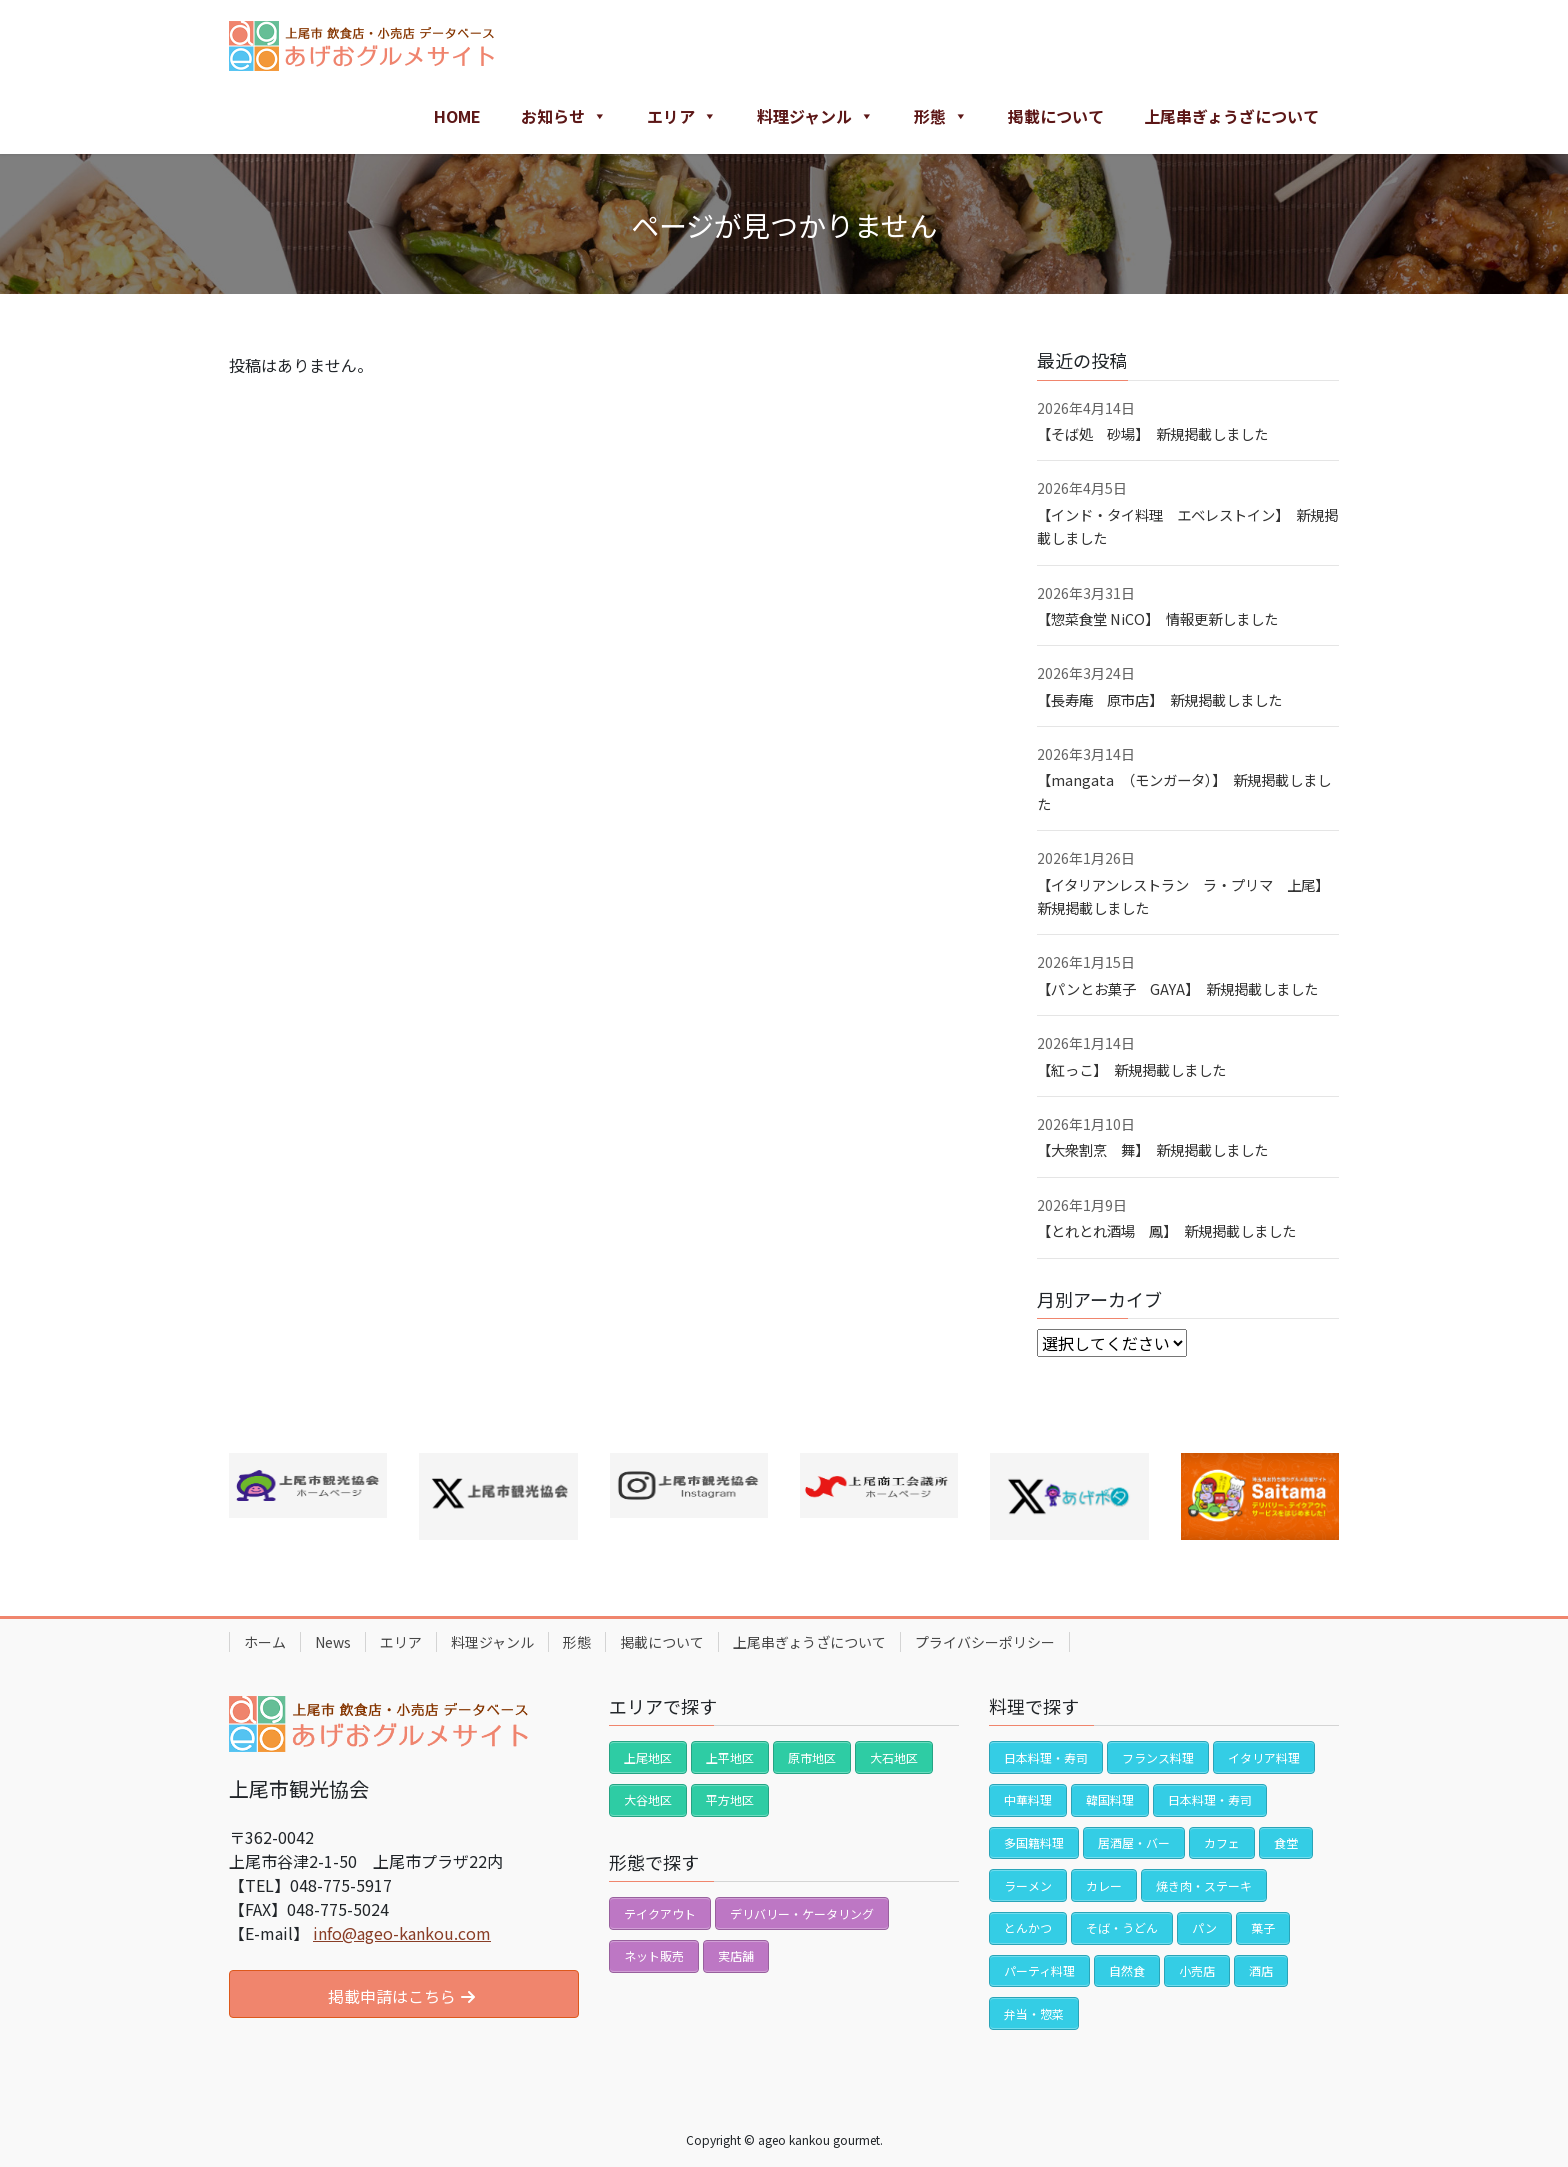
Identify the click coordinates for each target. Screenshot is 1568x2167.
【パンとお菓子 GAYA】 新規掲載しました (1177, 988)
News (333, 1642)
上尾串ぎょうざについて (1231, 116)
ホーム (265, 1642)
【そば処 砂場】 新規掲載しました (1152, 433)
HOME (457, 116)
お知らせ (564, 116)
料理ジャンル (815, 116)
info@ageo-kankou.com (402, 1933)
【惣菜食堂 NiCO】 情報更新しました (1157, 618)
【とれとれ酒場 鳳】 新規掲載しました (1166, 1230)
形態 (941, 116)
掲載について (1056, 116)
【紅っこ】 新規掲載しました (1131, 1069)
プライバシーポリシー (985, 1642)
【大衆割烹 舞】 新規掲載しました (1152, 1149)
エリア (682, 116)
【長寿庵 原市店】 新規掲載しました (1159, 699)
